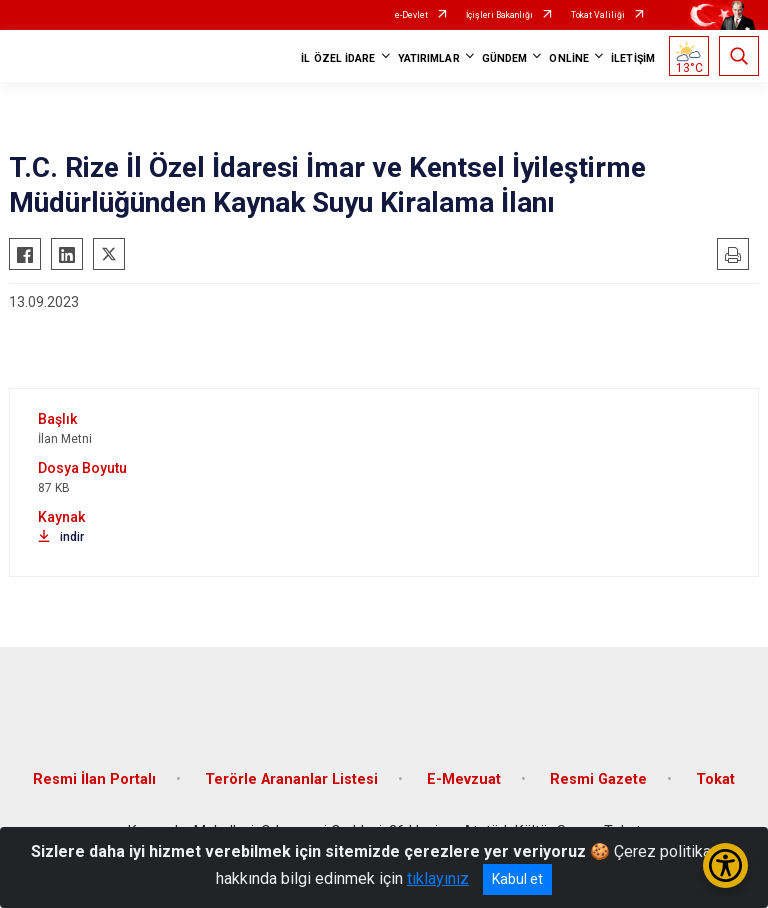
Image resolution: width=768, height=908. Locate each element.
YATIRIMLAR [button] (429, 58)
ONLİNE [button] (569, 58)
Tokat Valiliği (598, 15)
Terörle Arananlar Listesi (291, 779)
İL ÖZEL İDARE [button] (338, 58)
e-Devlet (411, 15)
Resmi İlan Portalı (94, 779)
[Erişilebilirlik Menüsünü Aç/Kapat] (725, 865)
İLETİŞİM (633, 58)
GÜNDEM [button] (505, 58)
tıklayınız (438, 878)
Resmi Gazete (598, 779)
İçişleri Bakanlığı (499, 15)
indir (61, 537)
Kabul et (517, 879)
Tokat (715, 779)
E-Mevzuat (464, 779)
